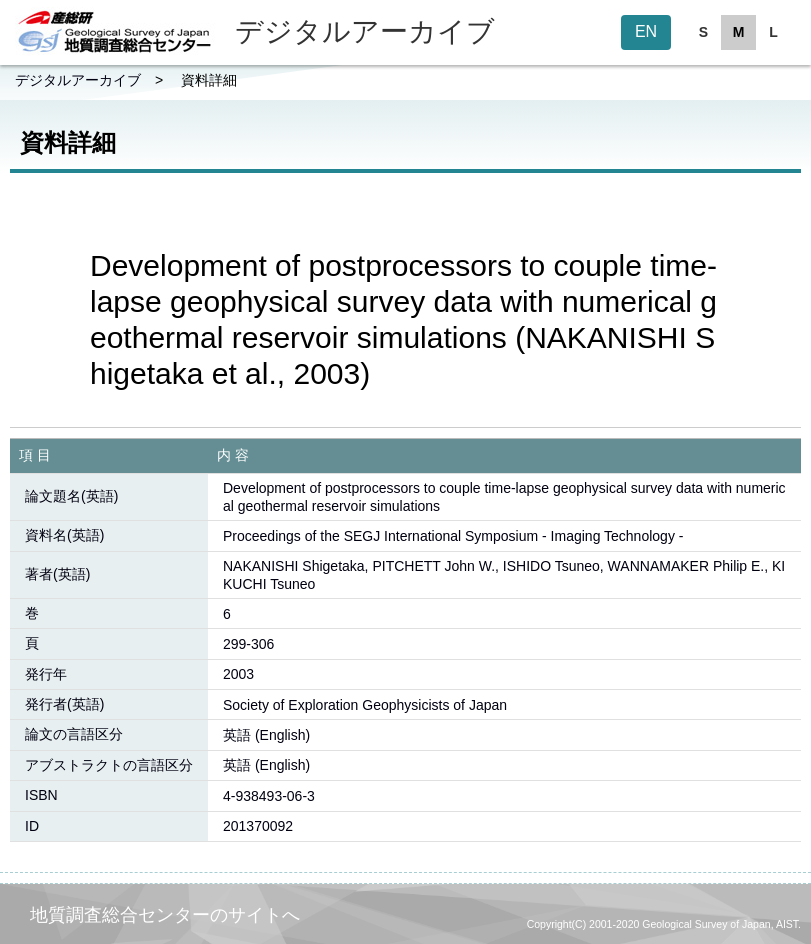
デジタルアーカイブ (78, 80)
